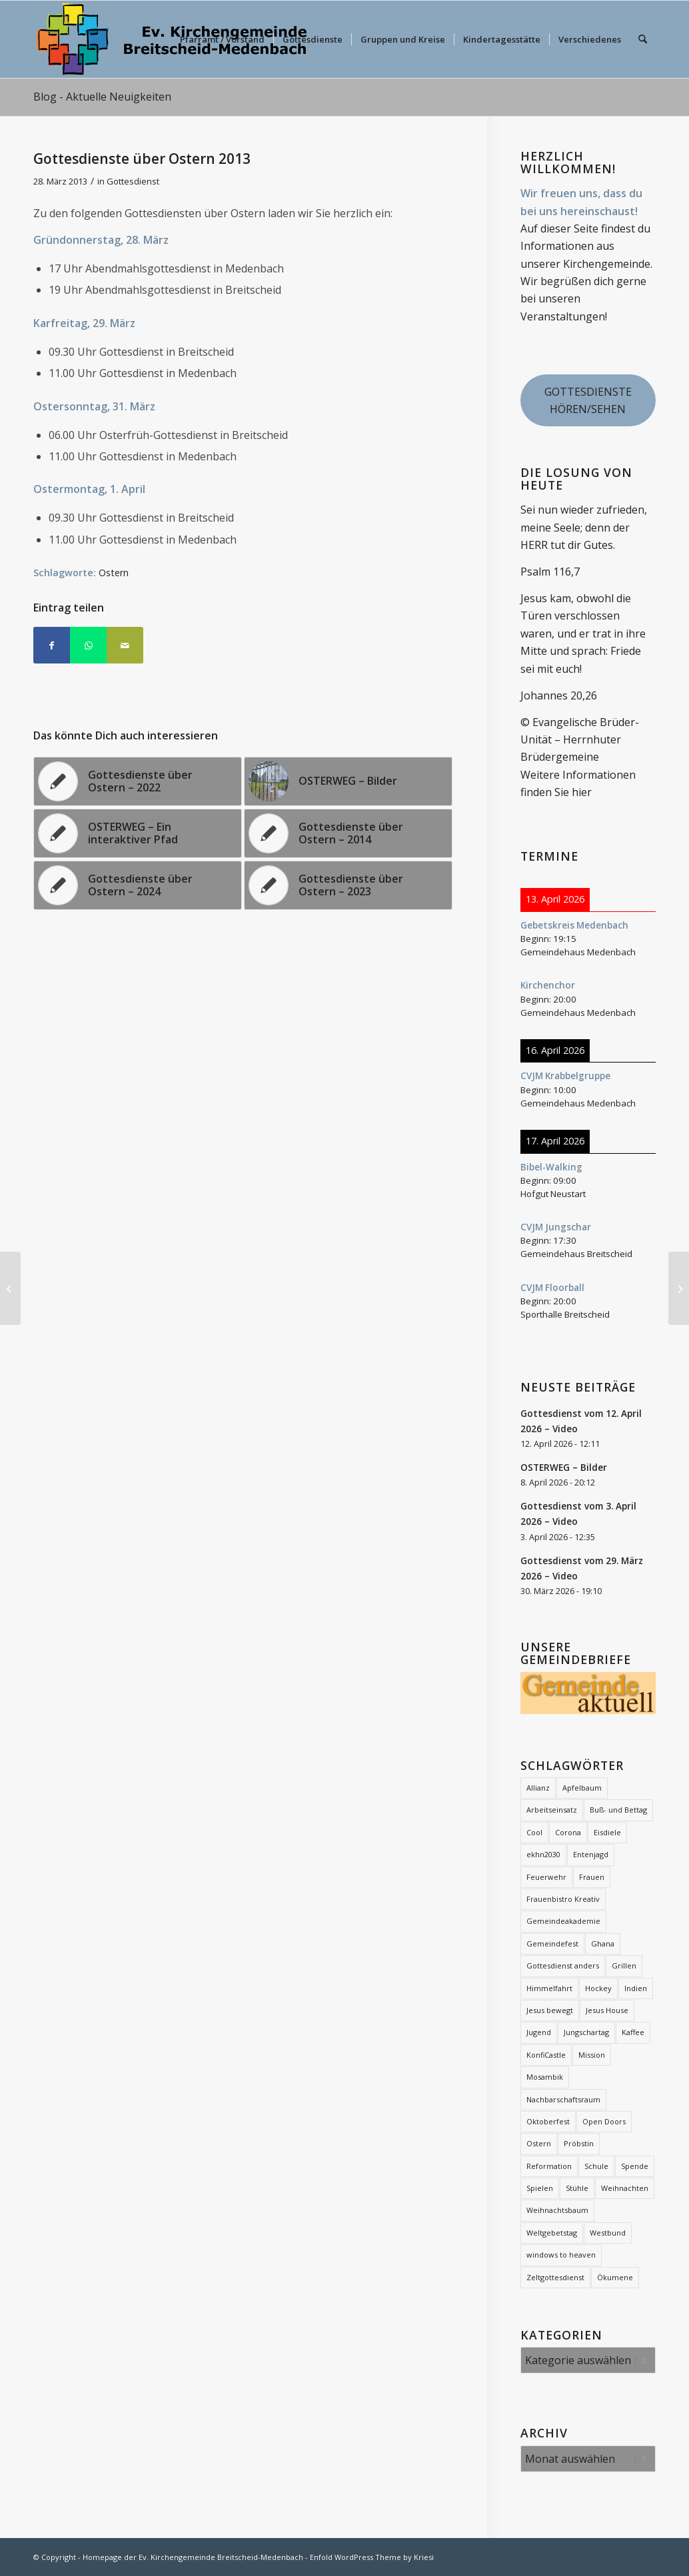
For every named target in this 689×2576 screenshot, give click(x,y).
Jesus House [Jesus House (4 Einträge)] (607, 2010)
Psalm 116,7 (550, 571)
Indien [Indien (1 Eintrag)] (635, 1988)
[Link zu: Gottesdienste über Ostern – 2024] (137, 885)
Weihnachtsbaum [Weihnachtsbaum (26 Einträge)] (557, 2210)
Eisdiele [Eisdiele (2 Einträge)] (607, 1832)
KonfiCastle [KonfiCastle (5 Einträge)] (546, 2055)
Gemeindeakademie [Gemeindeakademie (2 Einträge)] (563, 1921)
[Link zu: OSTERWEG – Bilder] (348, 781)
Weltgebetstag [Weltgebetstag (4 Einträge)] (551, 2233)
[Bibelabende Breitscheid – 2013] (678, 1288)
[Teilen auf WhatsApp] (88, 645)
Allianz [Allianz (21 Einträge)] (538, 1788)
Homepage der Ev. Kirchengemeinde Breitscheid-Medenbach (193, 2557)
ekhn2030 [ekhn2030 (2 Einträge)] (543, 1854)
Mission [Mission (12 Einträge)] (591, 2055)
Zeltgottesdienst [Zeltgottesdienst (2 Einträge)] (555, 2277)
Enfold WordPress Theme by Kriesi (372, 2557)
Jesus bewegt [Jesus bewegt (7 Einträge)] (549, 2010)
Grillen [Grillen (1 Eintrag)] (624, 1965)
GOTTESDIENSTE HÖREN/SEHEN (588, 400)
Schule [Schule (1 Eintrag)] (596, 2166)
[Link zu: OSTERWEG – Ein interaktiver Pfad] (137, 833)
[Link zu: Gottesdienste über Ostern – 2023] (348, 885)
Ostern (114, 572)
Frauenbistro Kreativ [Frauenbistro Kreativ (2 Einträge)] (563, 1899)
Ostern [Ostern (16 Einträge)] (538, 2143)
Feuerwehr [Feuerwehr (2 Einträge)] (546, 1877)
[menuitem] (222, 39)
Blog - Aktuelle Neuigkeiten (102, 96)
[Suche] (643, 39)
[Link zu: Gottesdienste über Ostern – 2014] (348, 833)
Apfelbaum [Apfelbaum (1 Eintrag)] (582, 1788)
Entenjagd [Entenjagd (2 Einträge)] (590, 1854)
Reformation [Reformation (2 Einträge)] (549, 2166)
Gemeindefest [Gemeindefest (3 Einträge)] (552, 1943)
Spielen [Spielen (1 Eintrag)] (539, 2188)
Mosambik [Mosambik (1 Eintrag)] (544, 2077)
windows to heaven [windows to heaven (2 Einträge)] (561, 2255)
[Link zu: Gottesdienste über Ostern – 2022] (137, 781)
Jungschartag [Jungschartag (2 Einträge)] (586, 2032)
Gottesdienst (133, 181)
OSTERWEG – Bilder (563, 1467)
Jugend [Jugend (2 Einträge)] (538, 2032)
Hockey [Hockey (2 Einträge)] (598, 1988)
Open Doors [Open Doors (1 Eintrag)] (604, 2121)
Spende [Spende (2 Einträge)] (634, 2166)
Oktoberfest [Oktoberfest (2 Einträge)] (548, 2121)
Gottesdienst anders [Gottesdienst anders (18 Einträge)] (562, 1965)
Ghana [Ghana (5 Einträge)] (602, 1943)
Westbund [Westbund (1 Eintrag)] (608, 2233)
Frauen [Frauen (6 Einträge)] (591, 1877)
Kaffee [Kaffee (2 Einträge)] (633, 2032)
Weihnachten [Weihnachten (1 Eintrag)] (624, 2188)
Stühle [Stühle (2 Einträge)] (577, 2188)
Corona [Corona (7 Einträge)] (568, 1832)
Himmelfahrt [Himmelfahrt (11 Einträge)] (549, 1988)
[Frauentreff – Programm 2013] (10, 1288)
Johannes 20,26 (558, 695)
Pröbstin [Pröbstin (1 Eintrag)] (579, 2143)
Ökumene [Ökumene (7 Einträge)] (615, 2277)
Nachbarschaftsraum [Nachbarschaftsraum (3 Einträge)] (563, 2099)
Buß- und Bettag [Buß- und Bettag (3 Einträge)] (618, 1810)
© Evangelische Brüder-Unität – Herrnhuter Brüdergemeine (579, 740)
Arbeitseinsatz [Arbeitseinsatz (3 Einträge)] (551, 1810)
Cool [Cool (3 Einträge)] (534, 1832)
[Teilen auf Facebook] (51, 645)
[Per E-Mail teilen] (125, 645)
